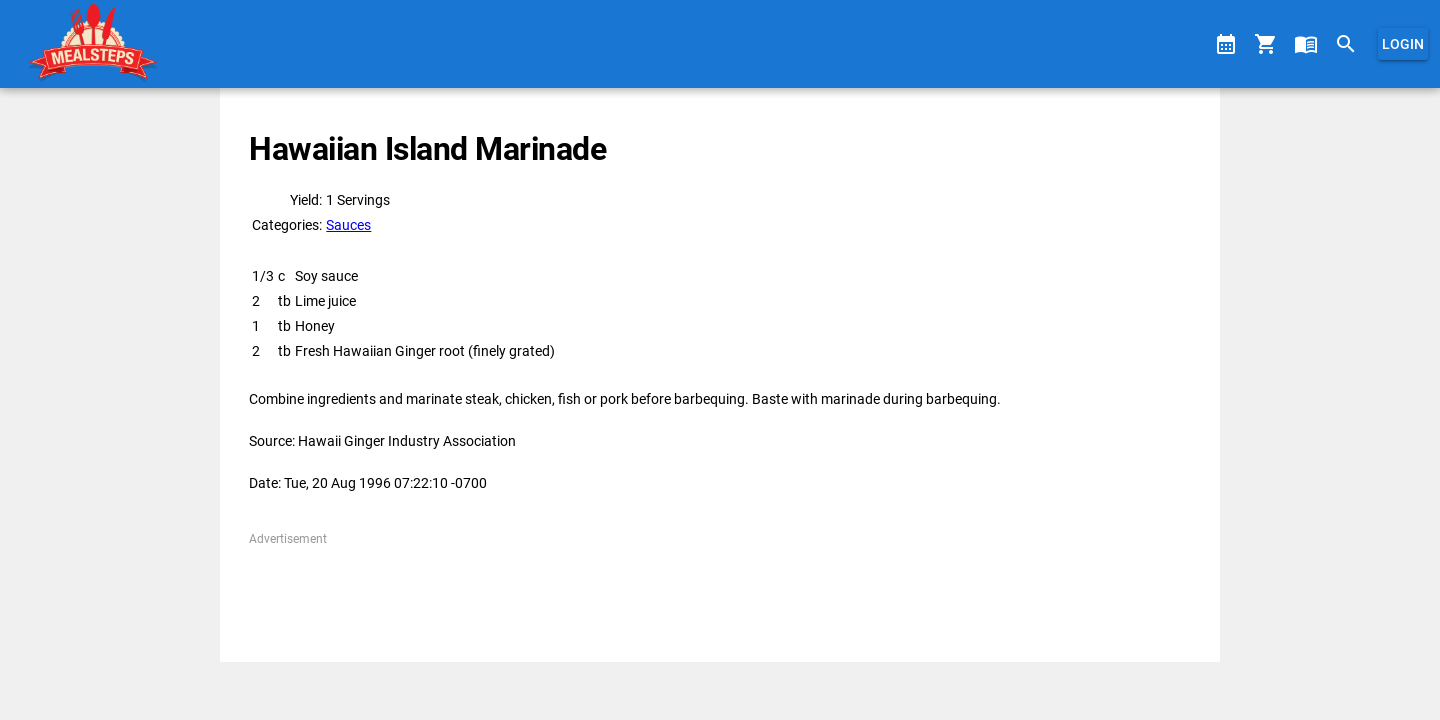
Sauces (348, 225)
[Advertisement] (719, 593)
